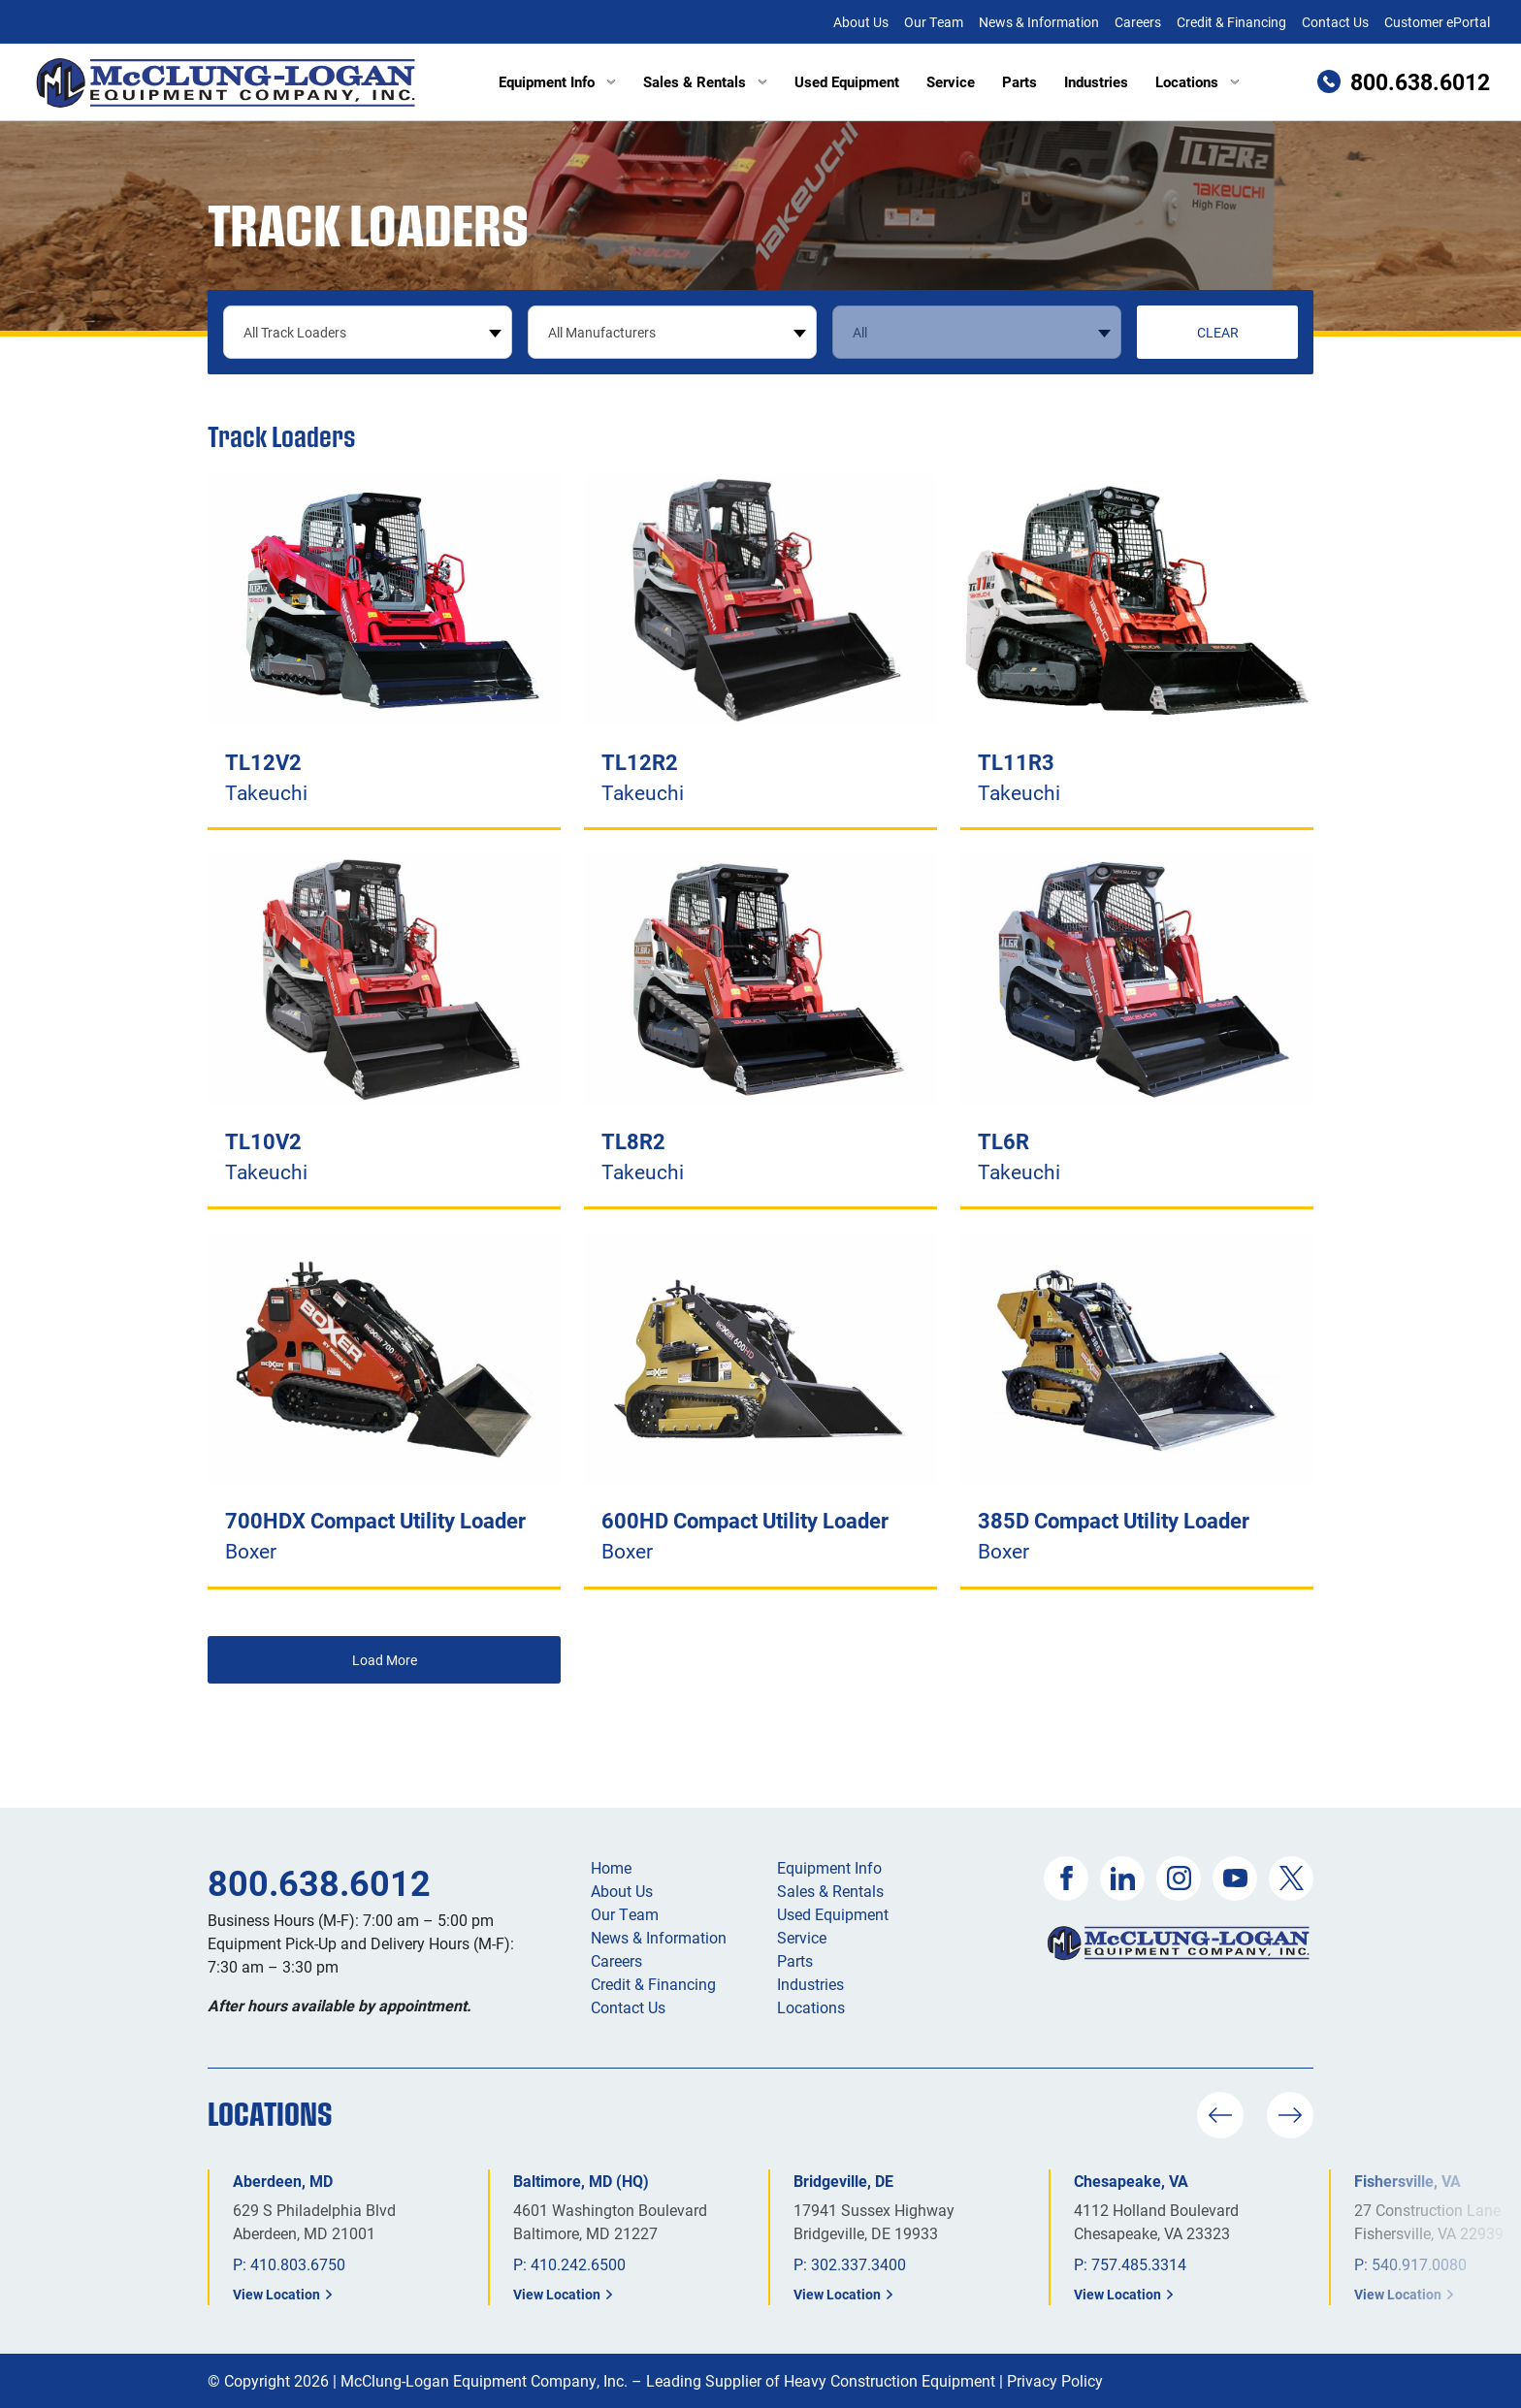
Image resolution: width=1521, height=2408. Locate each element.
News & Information (1039, 22)
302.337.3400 (858, 2264)
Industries (1096, 81)
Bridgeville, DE (843, 2180)
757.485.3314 (1138, 2264)
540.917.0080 (1419, 2264)
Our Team (933, 22)
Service (950, 81)
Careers (1138, 22)
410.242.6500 (578, 2264)
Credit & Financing (1231, 22)
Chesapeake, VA (1131, 2180)
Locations (1197, 81)
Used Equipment (846, 81)
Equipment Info (557, 81)
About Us (861, 22)
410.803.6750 (297, 2264)
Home (611, 1867)
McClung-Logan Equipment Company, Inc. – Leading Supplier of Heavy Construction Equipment (667, 2380)
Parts (1019, 81)
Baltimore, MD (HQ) (581, 2180)
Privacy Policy (1055, 2380)
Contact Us (1335, 22)
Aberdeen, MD (283, 2180)
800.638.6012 (319, 1882)
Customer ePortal (1437, 22)
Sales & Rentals (705, 81)
